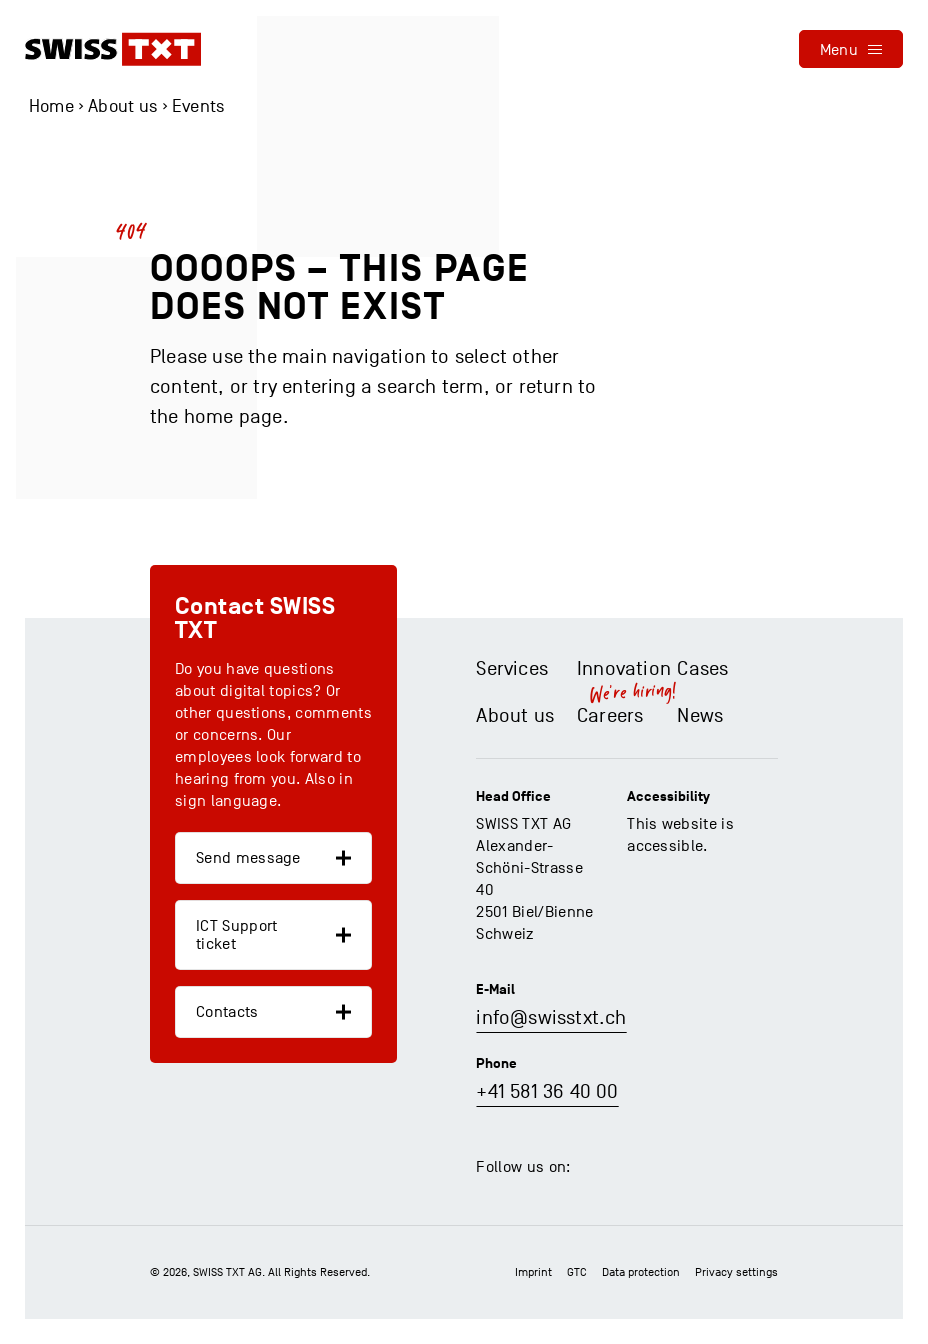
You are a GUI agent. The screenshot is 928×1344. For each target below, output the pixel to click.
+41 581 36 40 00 (547, 1092)
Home (51, 106)
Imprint (533, 1272)
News (700, 716)
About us (123, 106)
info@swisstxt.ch (551, 1018)
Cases (702, 669)
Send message (248, 858)
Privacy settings (736, 1272)
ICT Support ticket (237, 935)
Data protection (641, 1272)
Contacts (227, 1012)
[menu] (851, 49)
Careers (610, 716)
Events (198, 106)
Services (512, 669)
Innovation (624, 669)
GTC (577, 1272)
